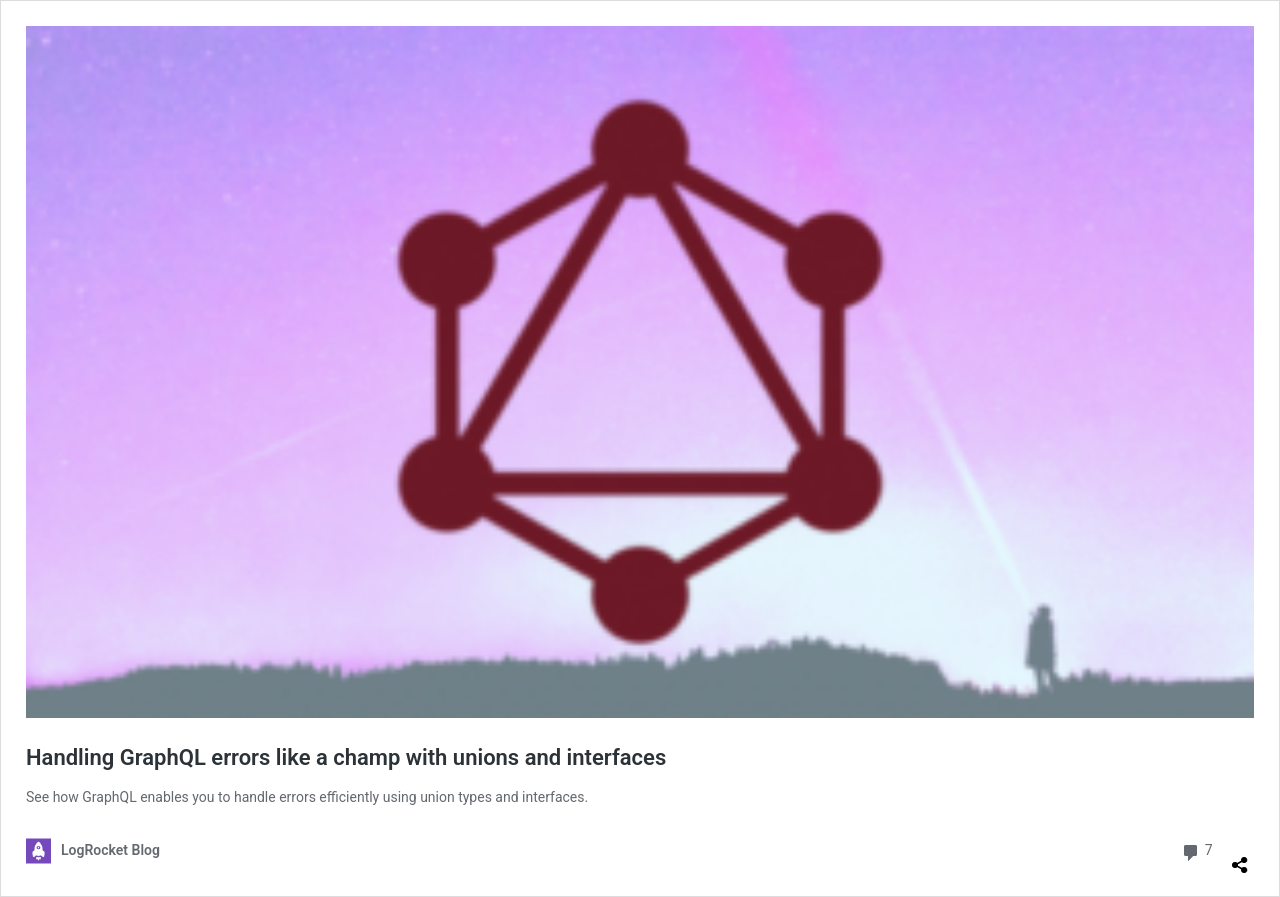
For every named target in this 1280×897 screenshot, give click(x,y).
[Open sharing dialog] (1240, 857)
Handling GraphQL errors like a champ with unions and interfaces (346, 757)
